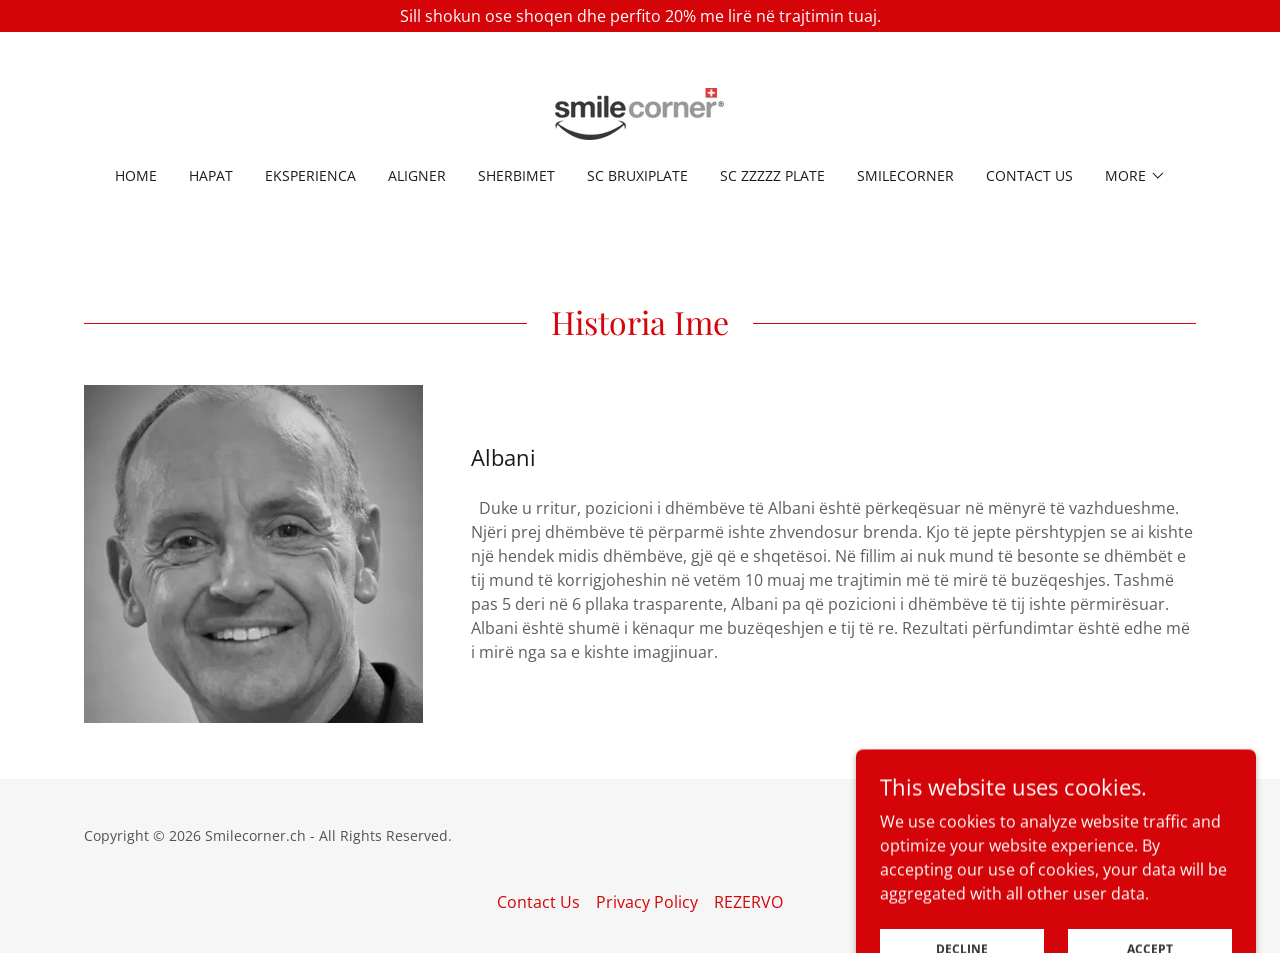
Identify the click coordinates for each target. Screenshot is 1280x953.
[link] (639, 112)
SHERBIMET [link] (516, 175)
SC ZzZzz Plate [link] (772, 175)
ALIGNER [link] (417, 175)
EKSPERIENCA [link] (310, 175)
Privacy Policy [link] (647, 902)
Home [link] (136, 175)
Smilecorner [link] (905, 175)
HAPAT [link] (211, 175)
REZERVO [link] (748, 902)
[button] (1135, 176)
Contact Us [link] (1029, 175)
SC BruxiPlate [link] (637, 175)
